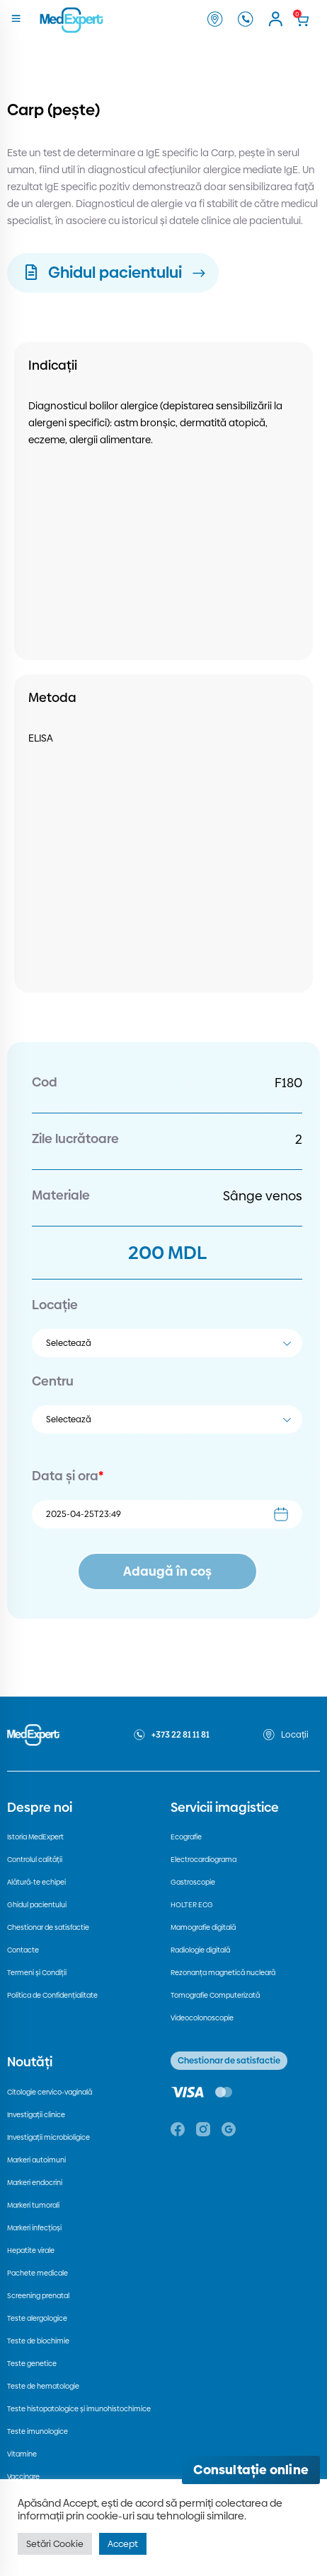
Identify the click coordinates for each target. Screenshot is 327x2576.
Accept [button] (123, 2543)
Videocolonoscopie (202, 2017)
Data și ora (67, 1476)
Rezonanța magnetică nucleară (223, 1972)
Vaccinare (23, 2476)
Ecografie (186, 1837)
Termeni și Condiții (37, 1972)
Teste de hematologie (43, 2386)
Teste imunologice (37, 2431)
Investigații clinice (36, 2114)
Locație (55, 1304)
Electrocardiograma (203, 1859)
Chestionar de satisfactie (48, 1927)
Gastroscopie (193, 1882)
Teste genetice (32, 2363)
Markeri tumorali (33, 2205)
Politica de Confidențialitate (52, 1995)
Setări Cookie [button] (55, 2543)
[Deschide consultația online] (251, 2470)
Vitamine (22, 2454)
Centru (53, 1381)
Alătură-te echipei (36, 1882)
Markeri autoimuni (36, 2160)
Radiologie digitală (200, 1950)
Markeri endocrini (34, 2182)
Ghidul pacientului (37, 1904)
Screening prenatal (38, 2295)
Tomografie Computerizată (215, 1995)
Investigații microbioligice (48, 2137)
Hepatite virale (30, 2250)
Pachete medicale (37, 2273)
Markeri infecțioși (34, 2227)
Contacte (23, 1950)
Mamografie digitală (203, 1927)
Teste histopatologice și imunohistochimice (79, 2408)
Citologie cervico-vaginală (49, 2092)
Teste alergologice (37, 2318)
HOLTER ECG (192, 1904)
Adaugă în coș (167, 1571)
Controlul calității (34, 1859)
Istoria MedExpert (35, 1837)
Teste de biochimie (38, 2341)
